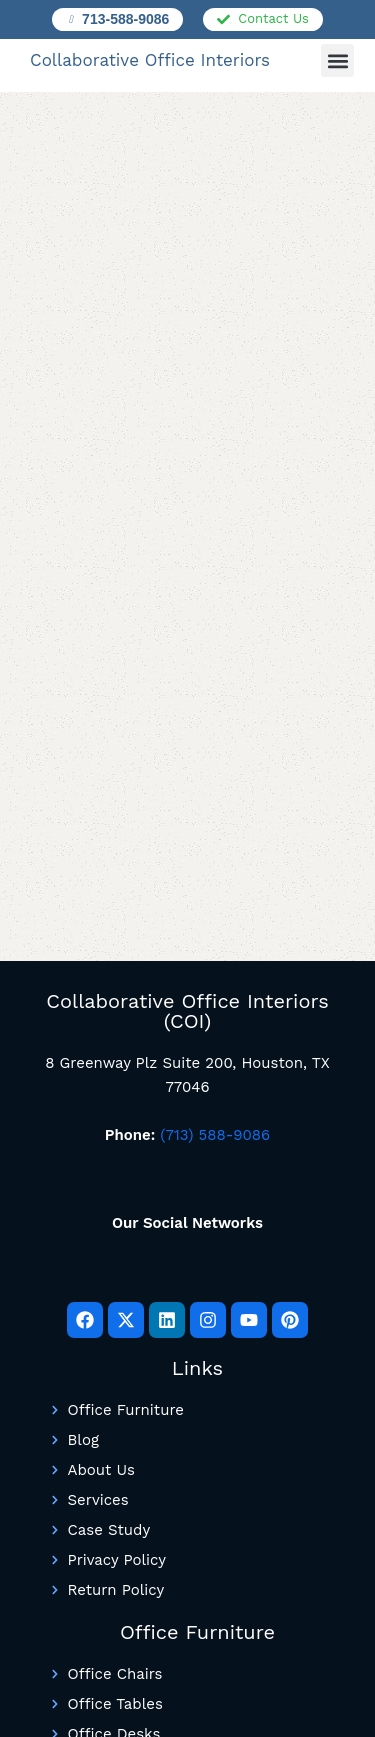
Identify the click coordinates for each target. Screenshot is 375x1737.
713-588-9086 (125, 19)
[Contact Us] (223, 19)
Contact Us (273, 18)
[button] (337, 60)
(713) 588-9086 (215, 1135)
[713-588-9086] (71, 19)
